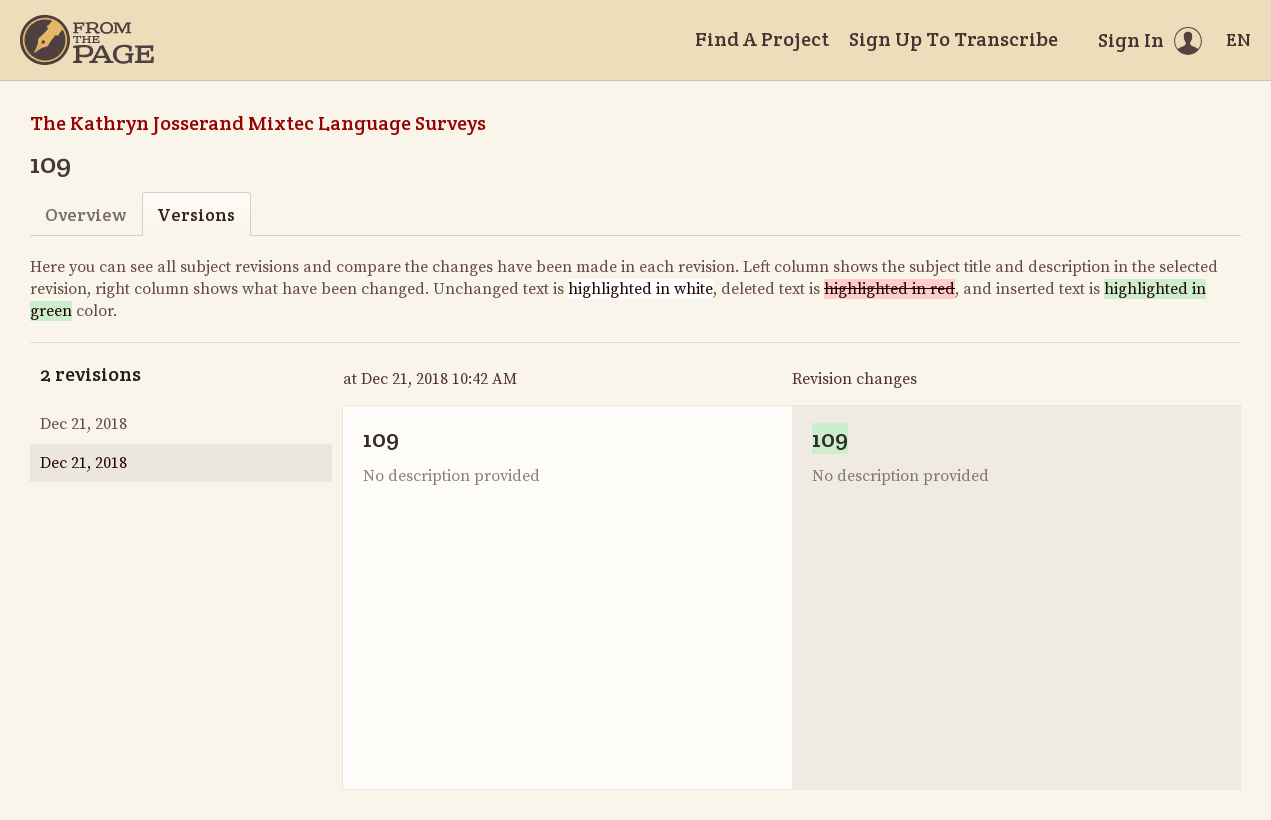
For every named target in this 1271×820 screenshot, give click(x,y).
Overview (85, 214)
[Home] (87, 40)
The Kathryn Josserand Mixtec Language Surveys (258, 123)
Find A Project (762, 39)
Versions (196, 214)
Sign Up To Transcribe (953, 39)
